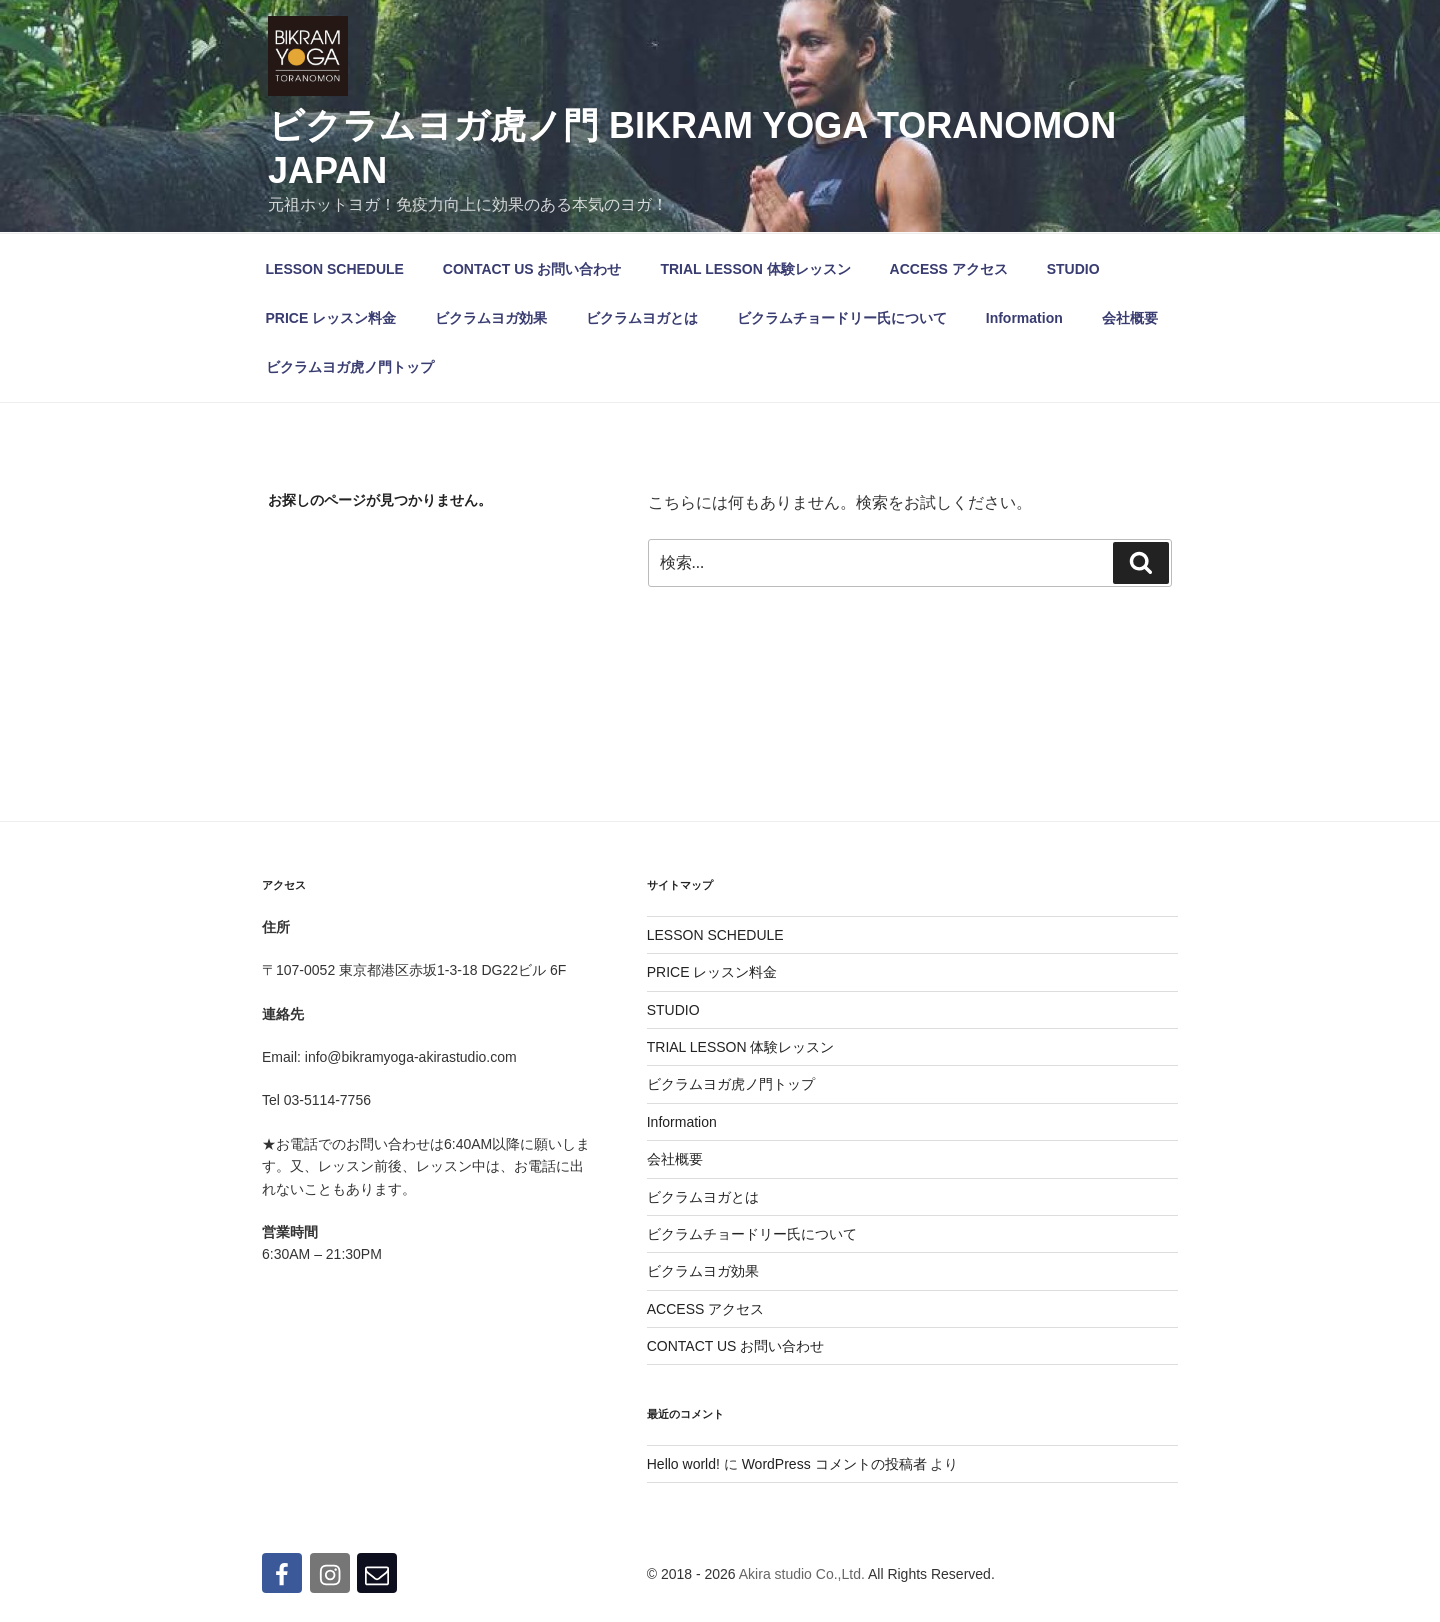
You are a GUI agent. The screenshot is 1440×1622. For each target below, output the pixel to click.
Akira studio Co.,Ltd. (802, 1574)
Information (1024, 318)
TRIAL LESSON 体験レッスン (755, 269)
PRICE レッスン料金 (331, 318)
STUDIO (1073, 269)
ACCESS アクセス (949, 269)
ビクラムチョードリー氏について (842, 318)
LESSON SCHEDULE (335, 269)
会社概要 (1130, 318)
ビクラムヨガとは (642, 318)
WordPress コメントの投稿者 (834, 1464)
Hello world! (683, 1464)
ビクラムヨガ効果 (491, 318)
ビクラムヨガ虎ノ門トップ (350, 367)
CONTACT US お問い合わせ (532, 269)
